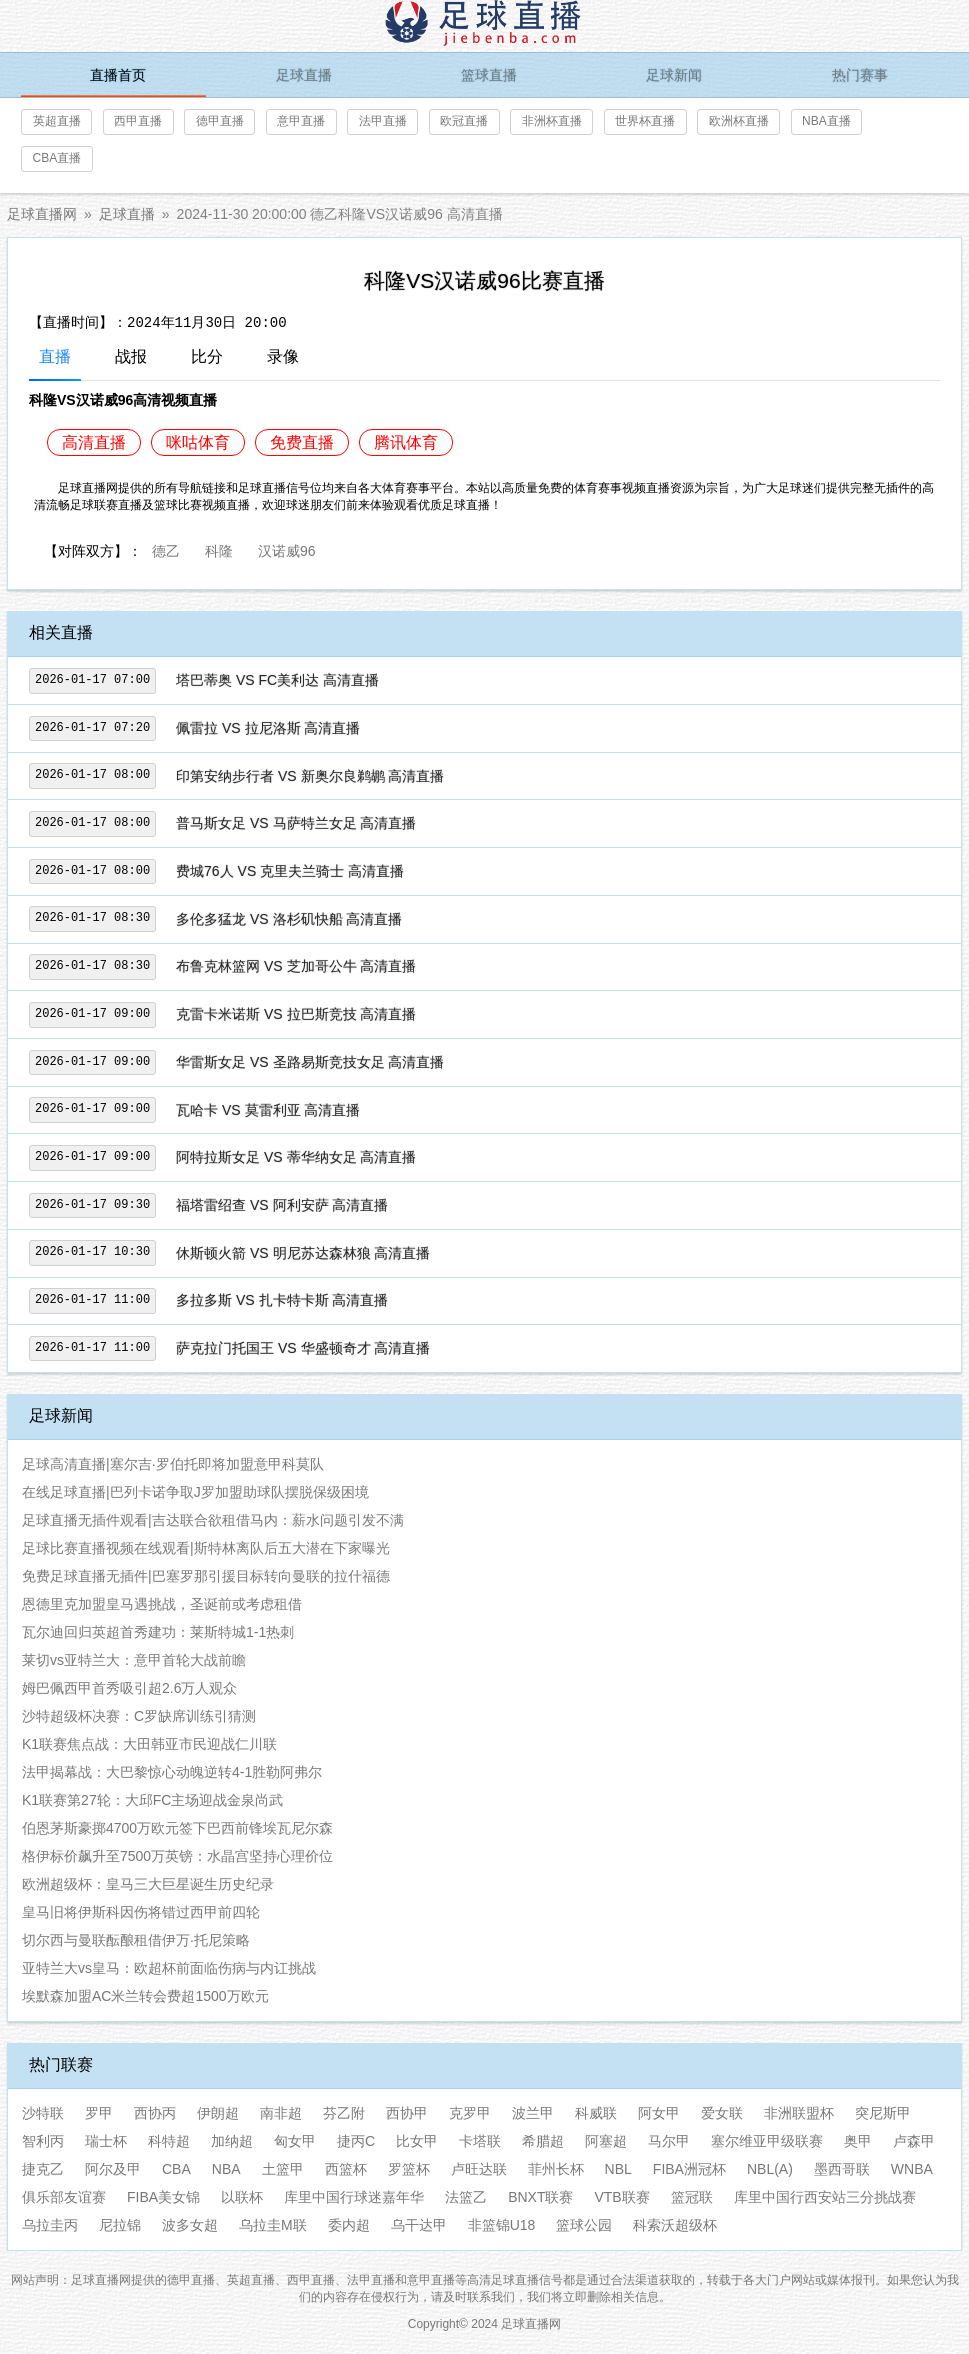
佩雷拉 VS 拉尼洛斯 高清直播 (268, 728)
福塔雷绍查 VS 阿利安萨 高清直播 (282, 1205)
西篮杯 (346, 2169)
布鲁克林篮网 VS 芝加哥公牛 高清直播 (296, 966)
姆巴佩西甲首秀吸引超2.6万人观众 (129, 1688)
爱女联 (722, 2113)
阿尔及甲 (113, 2169)
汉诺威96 (287, 549)
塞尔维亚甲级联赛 (767, 2141)
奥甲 (858, 2141)
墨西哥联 (842, 2169)
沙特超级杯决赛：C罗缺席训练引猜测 (139, 1716)
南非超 (281, 2113)
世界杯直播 (645, 121)
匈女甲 (295, 2141)
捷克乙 (43, 2169)
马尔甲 (669, 2141)
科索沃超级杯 (675, 2225)
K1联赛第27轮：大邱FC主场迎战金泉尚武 (152, 1800)
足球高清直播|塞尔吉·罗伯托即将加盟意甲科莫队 (173, 1464)
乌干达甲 (419, 2225)
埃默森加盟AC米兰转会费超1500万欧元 (145, 1996)
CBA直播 (57, 158)
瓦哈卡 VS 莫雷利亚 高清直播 (268, 1110)
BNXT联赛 (540, 2197)
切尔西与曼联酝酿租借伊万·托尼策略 (136, 1940)
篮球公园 (584, 2225)
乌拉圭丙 (50, 2225)
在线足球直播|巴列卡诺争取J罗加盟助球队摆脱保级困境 (195, 1492)
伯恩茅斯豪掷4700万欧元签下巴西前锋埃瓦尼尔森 (177, 1828)
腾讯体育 (406, 442)
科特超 (169, 2141)
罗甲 (99, 2113)
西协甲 (407, 2113)
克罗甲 (470, 2113)
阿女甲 (659, 2113)
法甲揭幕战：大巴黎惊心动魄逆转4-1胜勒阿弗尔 (172, 1772)
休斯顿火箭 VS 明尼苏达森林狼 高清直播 (303, 1253)
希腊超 (543, 2141)
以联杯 (242, 2197)
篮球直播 (489, 75)
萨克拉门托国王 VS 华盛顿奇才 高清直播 (303, 1348)
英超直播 (57, 121)
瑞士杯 (106, 2141)
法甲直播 (383, 121)
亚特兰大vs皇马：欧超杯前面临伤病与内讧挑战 (169, 1968)
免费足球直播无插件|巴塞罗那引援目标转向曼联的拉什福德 (206, 1576)
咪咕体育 (198, 442)
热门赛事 (860, 75)
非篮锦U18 (502, 2225)
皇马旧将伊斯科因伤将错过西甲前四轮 (141, 1912)
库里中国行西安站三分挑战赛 (825, 2197)
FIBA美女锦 (163, 2197)
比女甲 (417, 2141)
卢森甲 (914, 2141)
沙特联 (43, 2113)
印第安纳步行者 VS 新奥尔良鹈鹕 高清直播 (310, 776)
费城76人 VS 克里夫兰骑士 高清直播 (290, 871)
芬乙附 (344, 2113)
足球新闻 (674, 75)
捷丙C (356, 2141)
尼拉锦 (120, 2225)
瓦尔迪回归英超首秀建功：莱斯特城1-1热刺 (158, 1632)
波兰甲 (533, 2113)
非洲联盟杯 (799, 2113)
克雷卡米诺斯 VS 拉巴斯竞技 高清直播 (296, 1014)
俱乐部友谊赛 (64, 2197)
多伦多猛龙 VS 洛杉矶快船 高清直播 (289, 919)
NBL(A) (770, 2169)
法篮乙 (466, 2197)
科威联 (596, 2113)
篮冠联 (692, 2197)
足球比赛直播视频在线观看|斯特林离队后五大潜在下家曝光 (206, 1548)
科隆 (219, 549)
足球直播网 (42, 214)
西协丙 (155, 2113)
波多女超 (190, 2225)
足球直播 (304, 75)
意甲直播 (301, 121)
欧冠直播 (464, 121)
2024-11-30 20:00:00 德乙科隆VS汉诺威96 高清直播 (340, 214)
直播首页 (118, 75)
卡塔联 (480, 2141)
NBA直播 (826, 121)
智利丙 (43, 2141)
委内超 (349, 2225)
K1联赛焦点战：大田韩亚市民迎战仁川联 (149, 1744)
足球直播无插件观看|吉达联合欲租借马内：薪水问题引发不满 (213, 1520)
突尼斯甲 (883, 2113)
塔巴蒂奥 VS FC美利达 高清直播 (277, 680)
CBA (176, 2169)
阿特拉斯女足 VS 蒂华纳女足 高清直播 (296, 1157)
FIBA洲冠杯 (689, 2169)
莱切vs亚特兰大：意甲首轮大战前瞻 (134, 1660)
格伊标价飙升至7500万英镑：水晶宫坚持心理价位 (177, 1856)
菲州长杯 (556, 2169)
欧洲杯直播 (739, 121)
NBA (226, 2169)
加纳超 (232, 2141)
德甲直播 (220, 121)
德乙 (166, 549)
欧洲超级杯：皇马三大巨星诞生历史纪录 (148, 1884)
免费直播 (302, 442)
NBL (618, 2169)
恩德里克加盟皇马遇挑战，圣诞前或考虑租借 (162, 1604)
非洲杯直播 (552, 121)
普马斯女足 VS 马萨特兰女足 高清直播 (296, 823)
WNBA (912, 2169)
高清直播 (94, 442)
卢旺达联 (479, 2169)
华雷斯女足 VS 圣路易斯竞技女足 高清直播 (310, 1062)
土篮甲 (283, 2169)
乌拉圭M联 (273, 2225)
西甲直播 (138, 121)
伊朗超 (218, 2113)
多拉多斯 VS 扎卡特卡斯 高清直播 (282, 1300)
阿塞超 (606, 2141)
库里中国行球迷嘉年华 (354, 2197)
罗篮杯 (409, 2169)
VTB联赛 (621, 2197)
